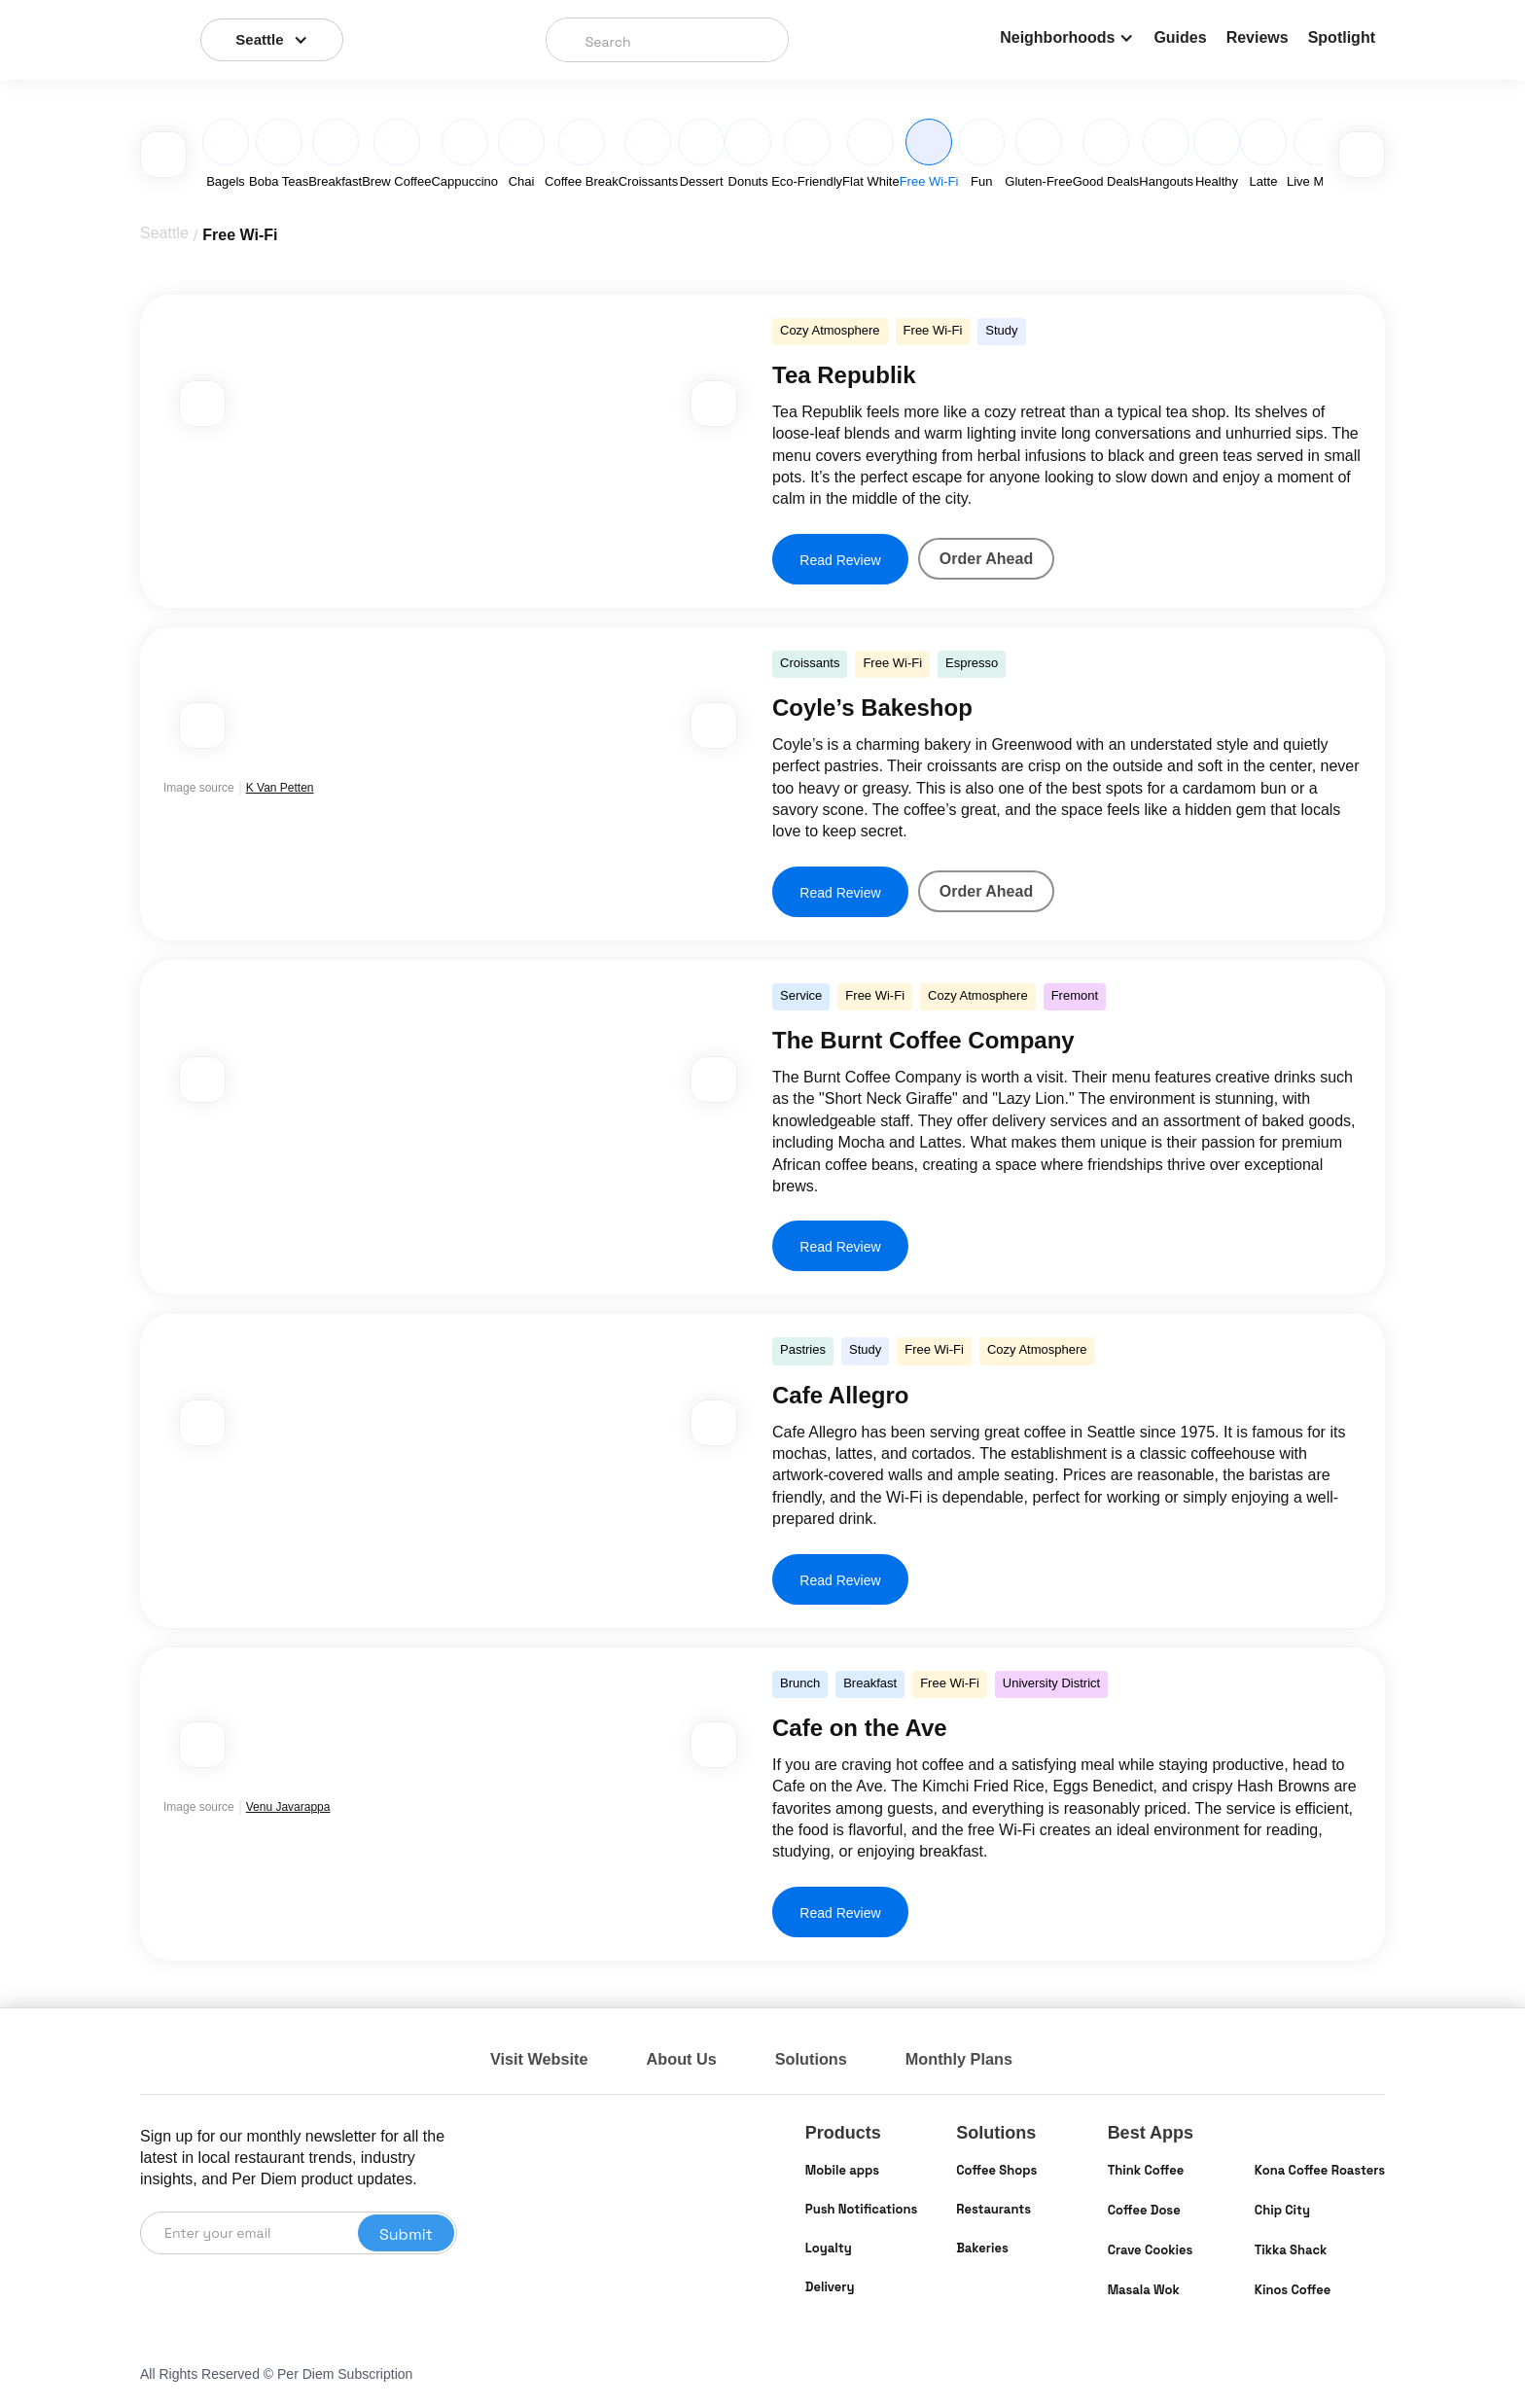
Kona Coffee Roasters (1320, 2170)
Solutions (832, 2059)
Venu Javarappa (288, 1807)
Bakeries (982, 2248)
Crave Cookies (1150, 2250)
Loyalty (828, 2248)
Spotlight (1341, 37)
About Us (695, 2059)
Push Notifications (861, 2209)
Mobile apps (842, 2170)
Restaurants (993, 2209)
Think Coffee (1146, 2170)
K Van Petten (280, 788)
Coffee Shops (996, 2170)
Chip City (1282, 2210)
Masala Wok (1144, 2290)
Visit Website (544, 2059)
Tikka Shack (1291, 2250)
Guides (1179, 37)
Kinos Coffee (1293, 2290)
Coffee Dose (1144, 2210)
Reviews (1257, 37)
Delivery (830, 2287)
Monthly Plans (990, 2059)
